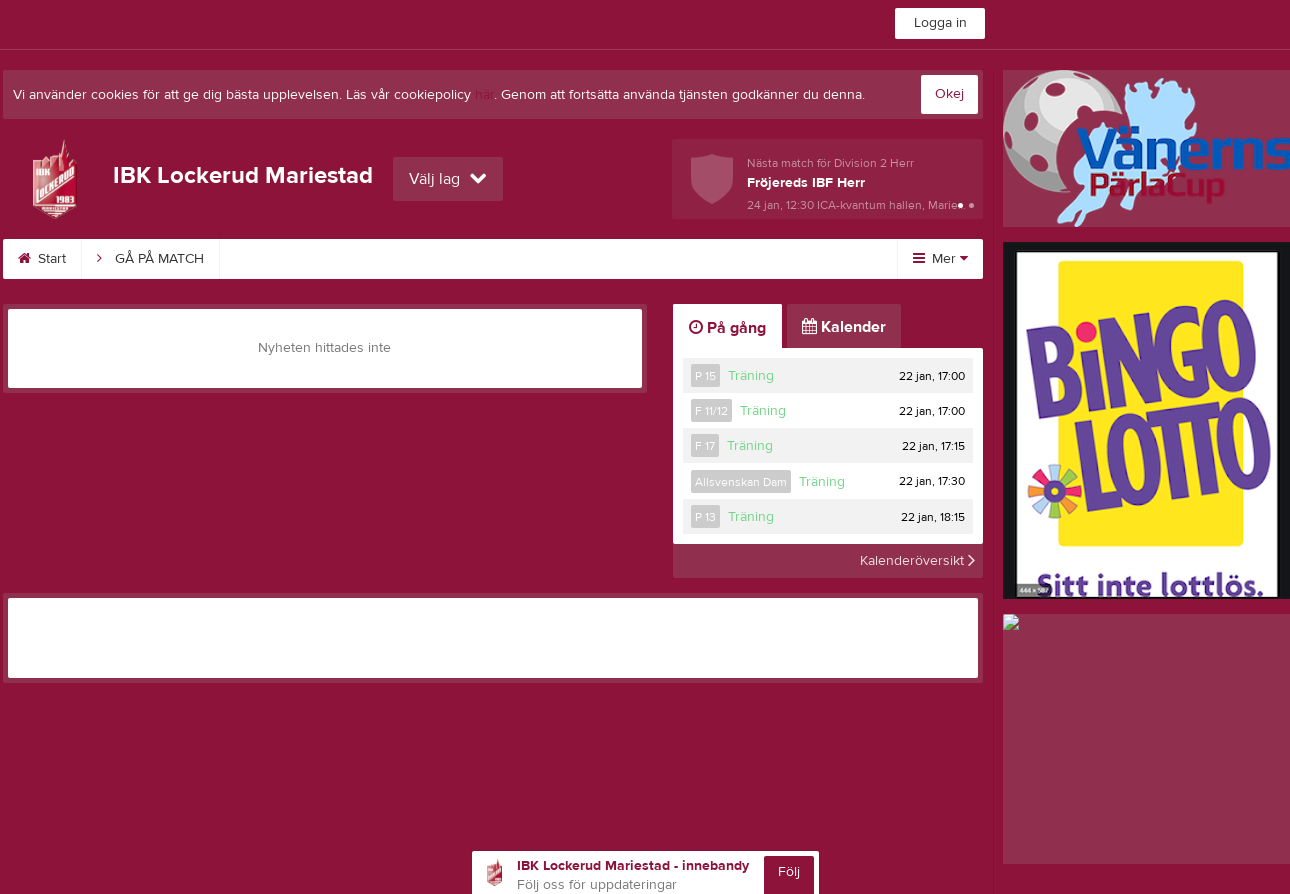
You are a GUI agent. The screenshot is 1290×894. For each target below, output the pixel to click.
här (484, 95)
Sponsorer (551, 259)
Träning (751, 376)
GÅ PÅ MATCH (150, 259)
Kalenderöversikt (917, 561)
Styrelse (659, 259)
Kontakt (756, 259)
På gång (727, 328)
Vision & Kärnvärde (409, 259)
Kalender (272, 259)
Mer (940, 259)
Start (42, 259)
